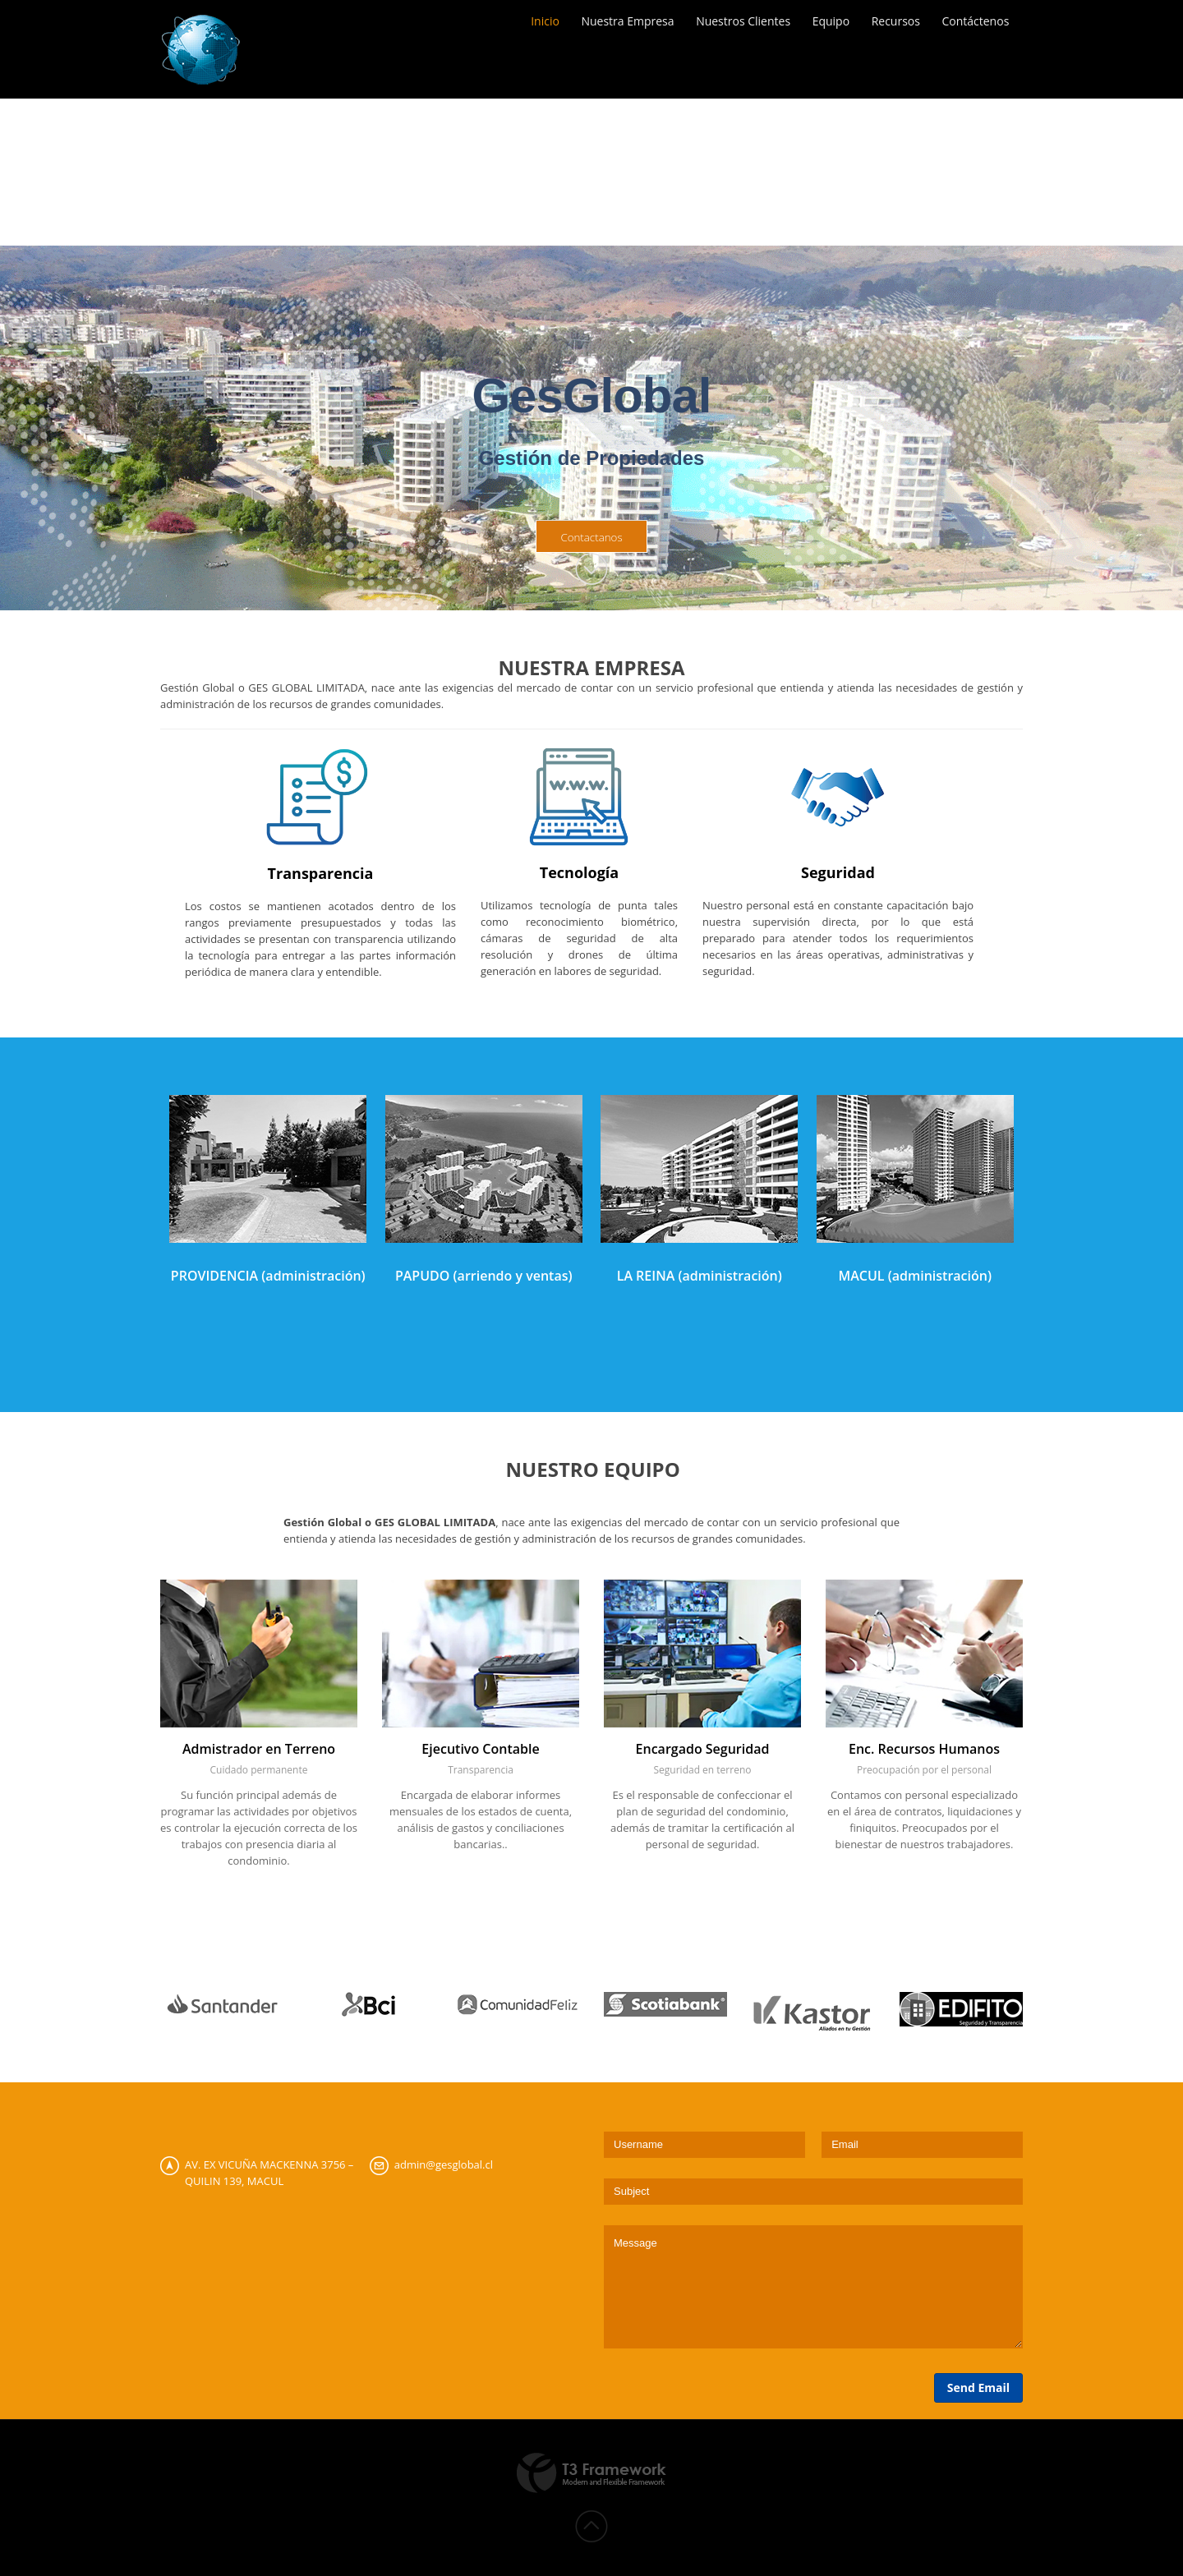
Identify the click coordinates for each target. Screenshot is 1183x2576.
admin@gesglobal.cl (443, 2164)
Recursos (894, 24)
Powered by (591, 2473)
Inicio (532, 24)
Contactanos (591, 537)
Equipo (826, 24)
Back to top (591, 2526)
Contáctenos (976, 24)
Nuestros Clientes (735, 24)
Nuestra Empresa (617, 24)
